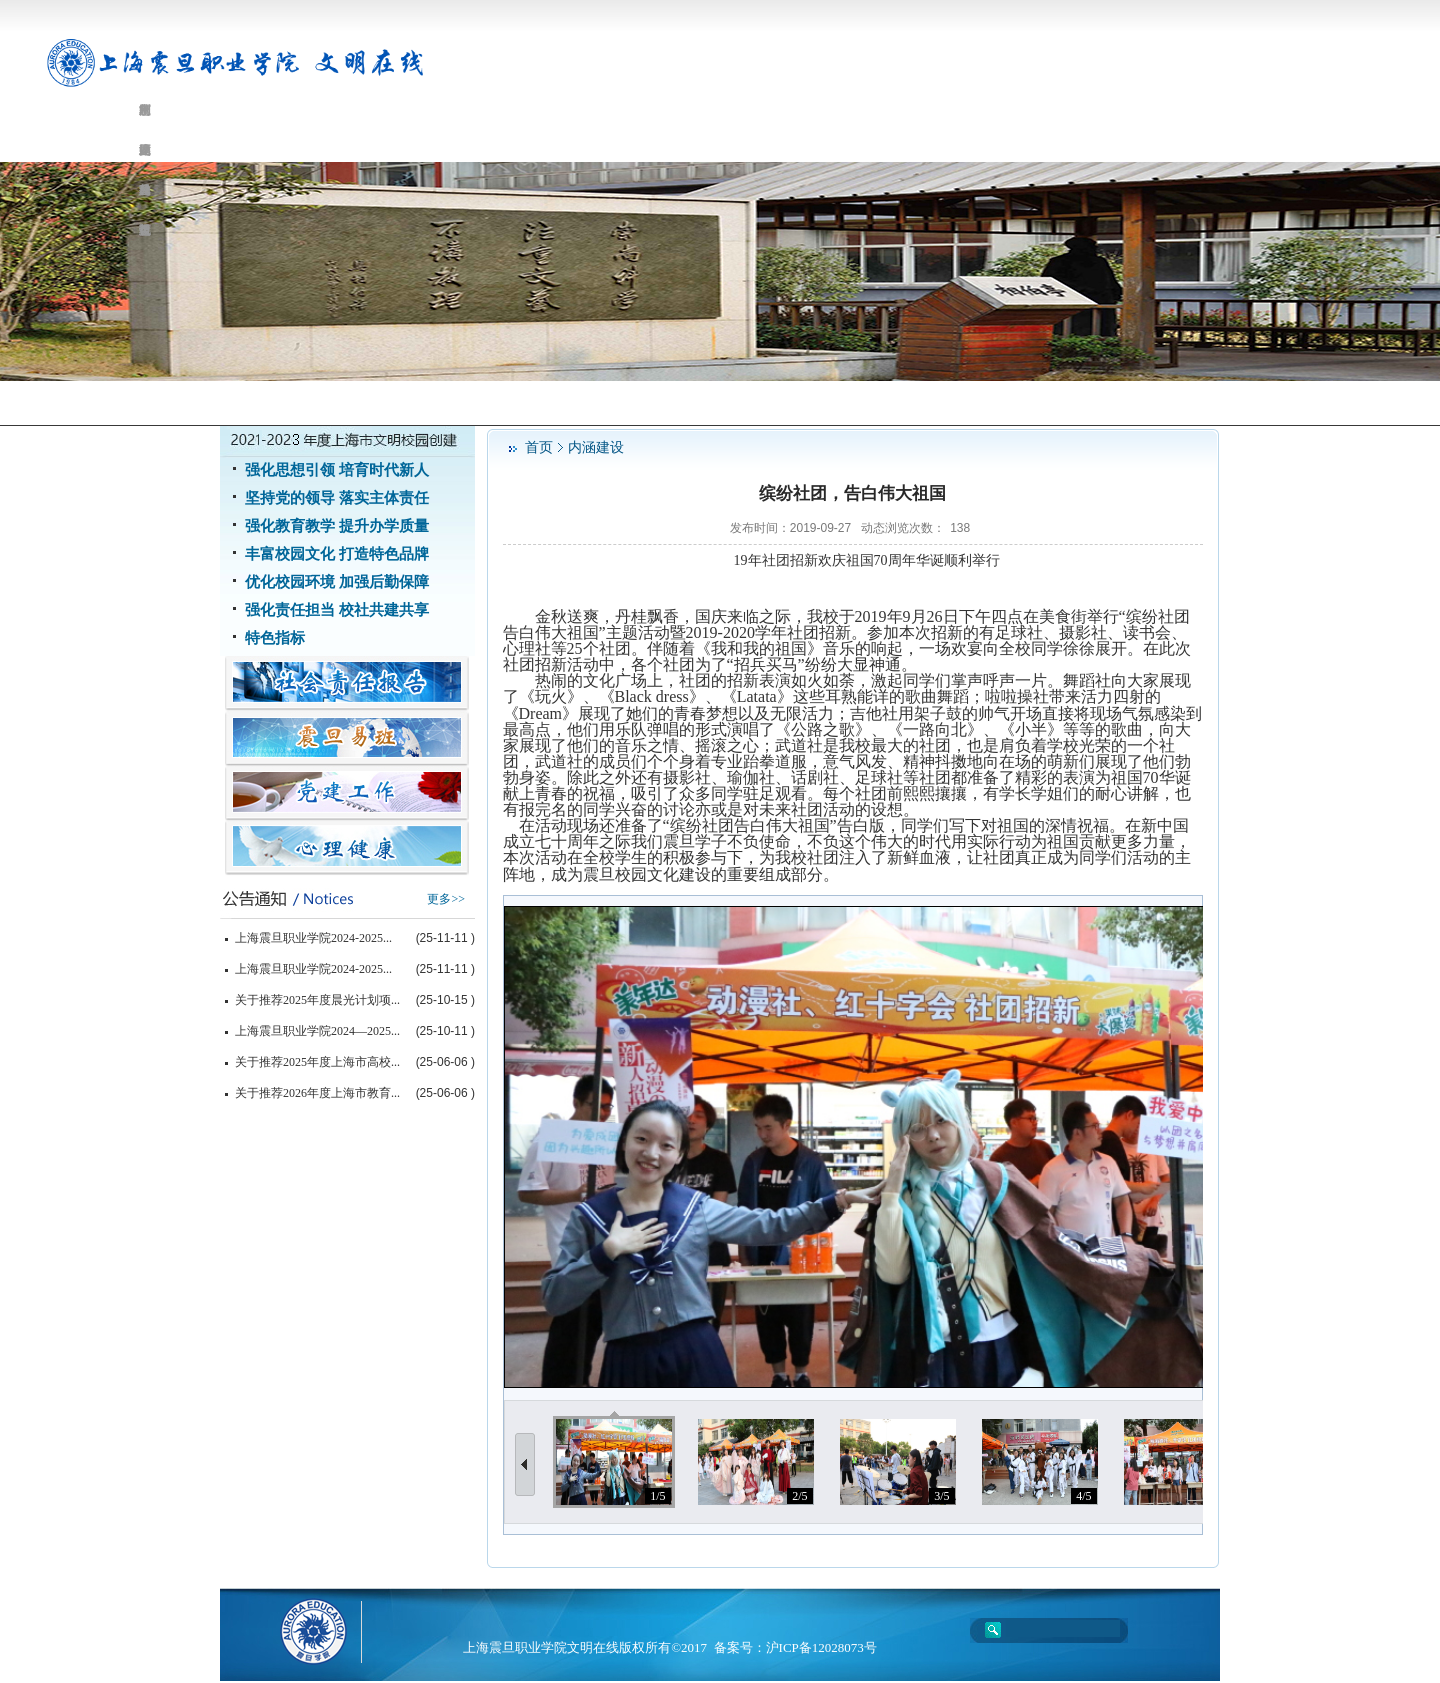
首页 (539, 447)
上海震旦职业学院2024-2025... (313, 938)
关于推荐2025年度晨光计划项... (317, 1000)
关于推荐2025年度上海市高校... (317, 1062)
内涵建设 (596, 447)
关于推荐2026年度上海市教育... (317, 1093)
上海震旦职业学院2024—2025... (317, 1031)
